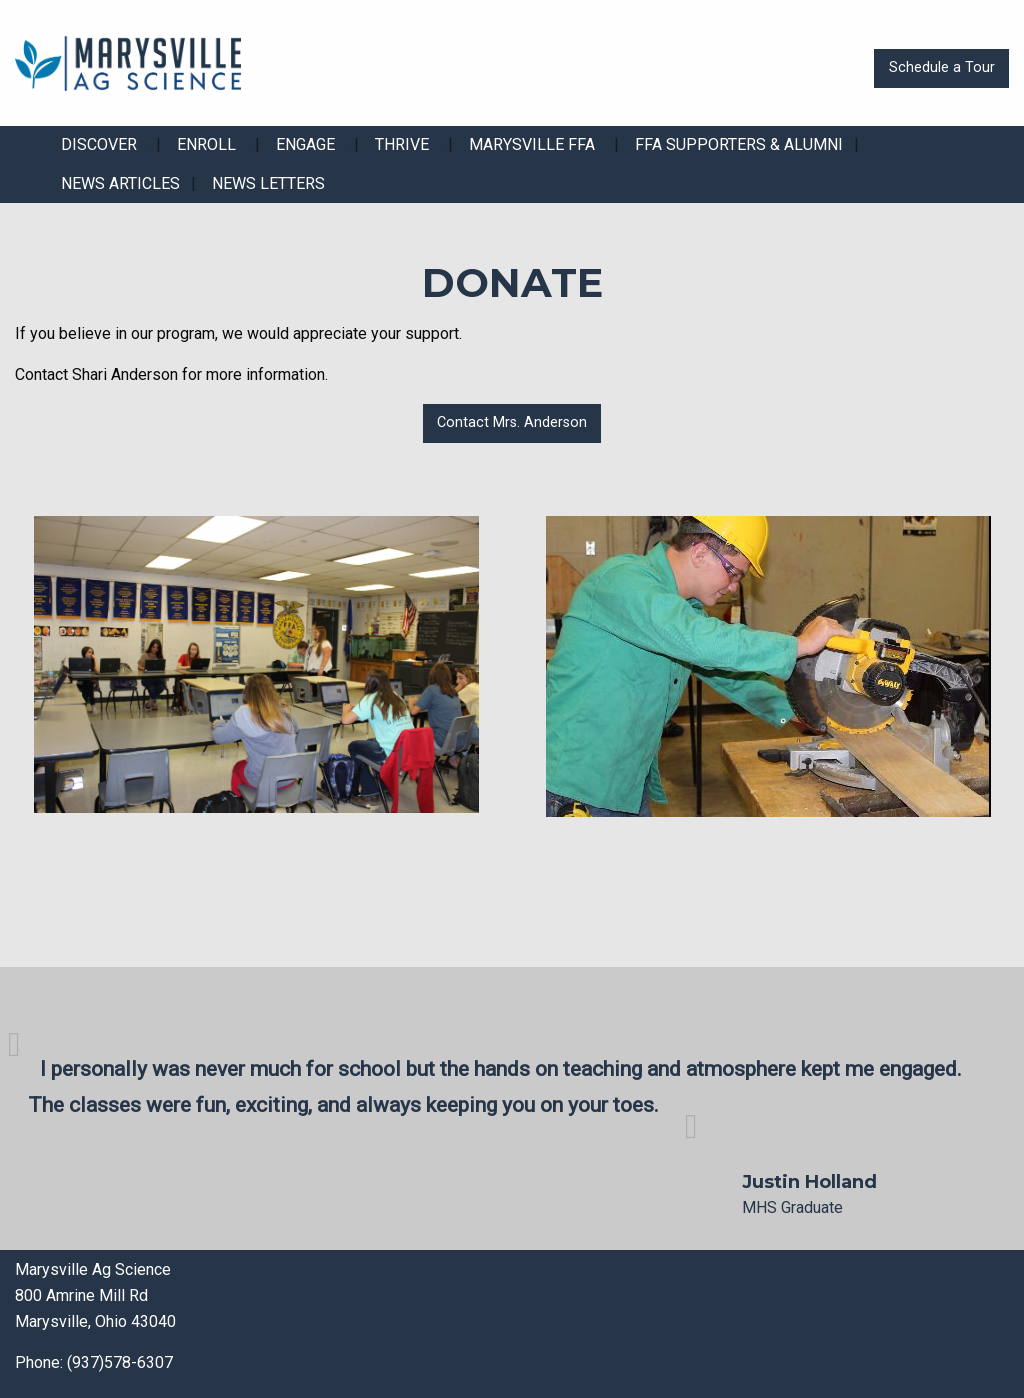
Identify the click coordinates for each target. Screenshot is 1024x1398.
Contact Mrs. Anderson (512, 422)
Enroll (206, 144)
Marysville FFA (532, 144)
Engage (305, 144)
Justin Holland (809, 1182)
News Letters (268, 183)
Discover (99, 144)
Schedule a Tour (942, 67)
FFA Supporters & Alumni (739, 144)
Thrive (402, 144)
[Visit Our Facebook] (543, 1324)
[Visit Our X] (575, 1324)
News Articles (120, 183)
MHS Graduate (792, 1207)
